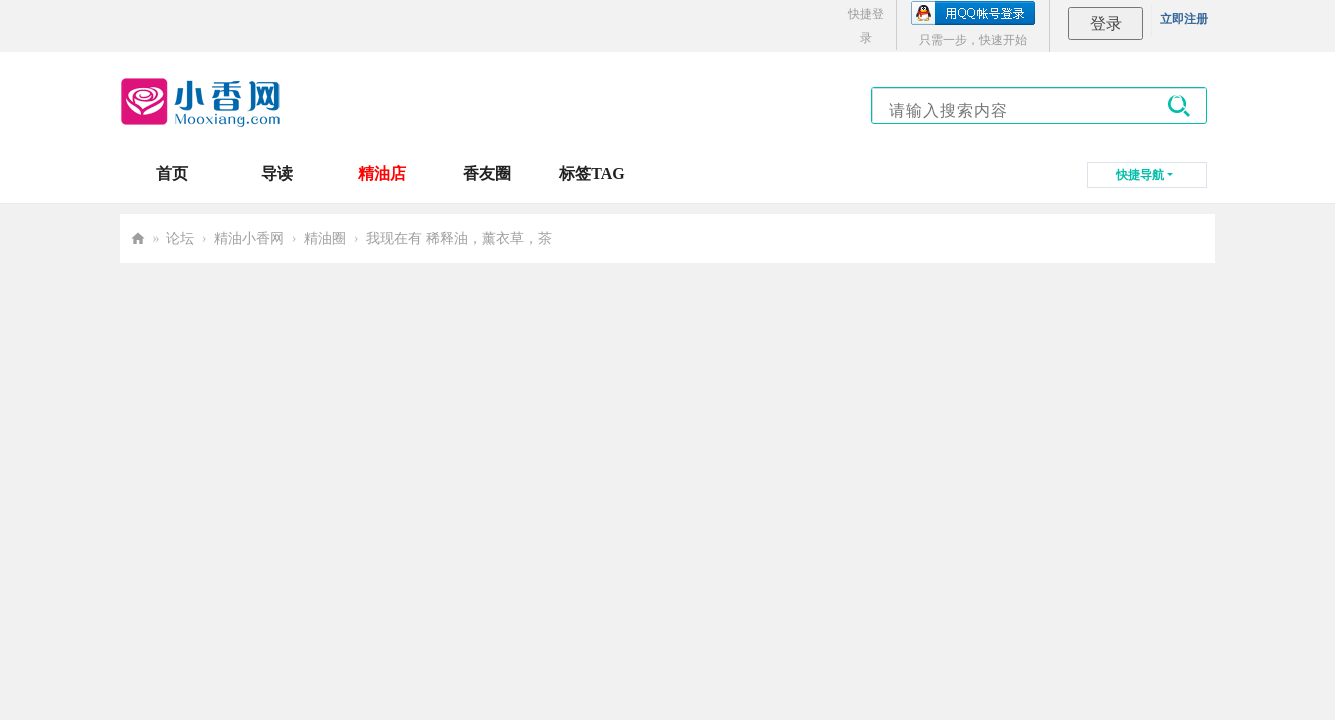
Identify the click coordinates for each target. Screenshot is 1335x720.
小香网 (138, 238)
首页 (172, 173)
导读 (277, 173)
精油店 (382, 173)
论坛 (180, 238)
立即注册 (1184, 19)
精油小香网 (249, 238)
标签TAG (591, 173)
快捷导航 (1140, 175)
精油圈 (325, 238)
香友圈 (487, 173)
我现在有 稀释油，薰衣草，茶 (459, 238)
